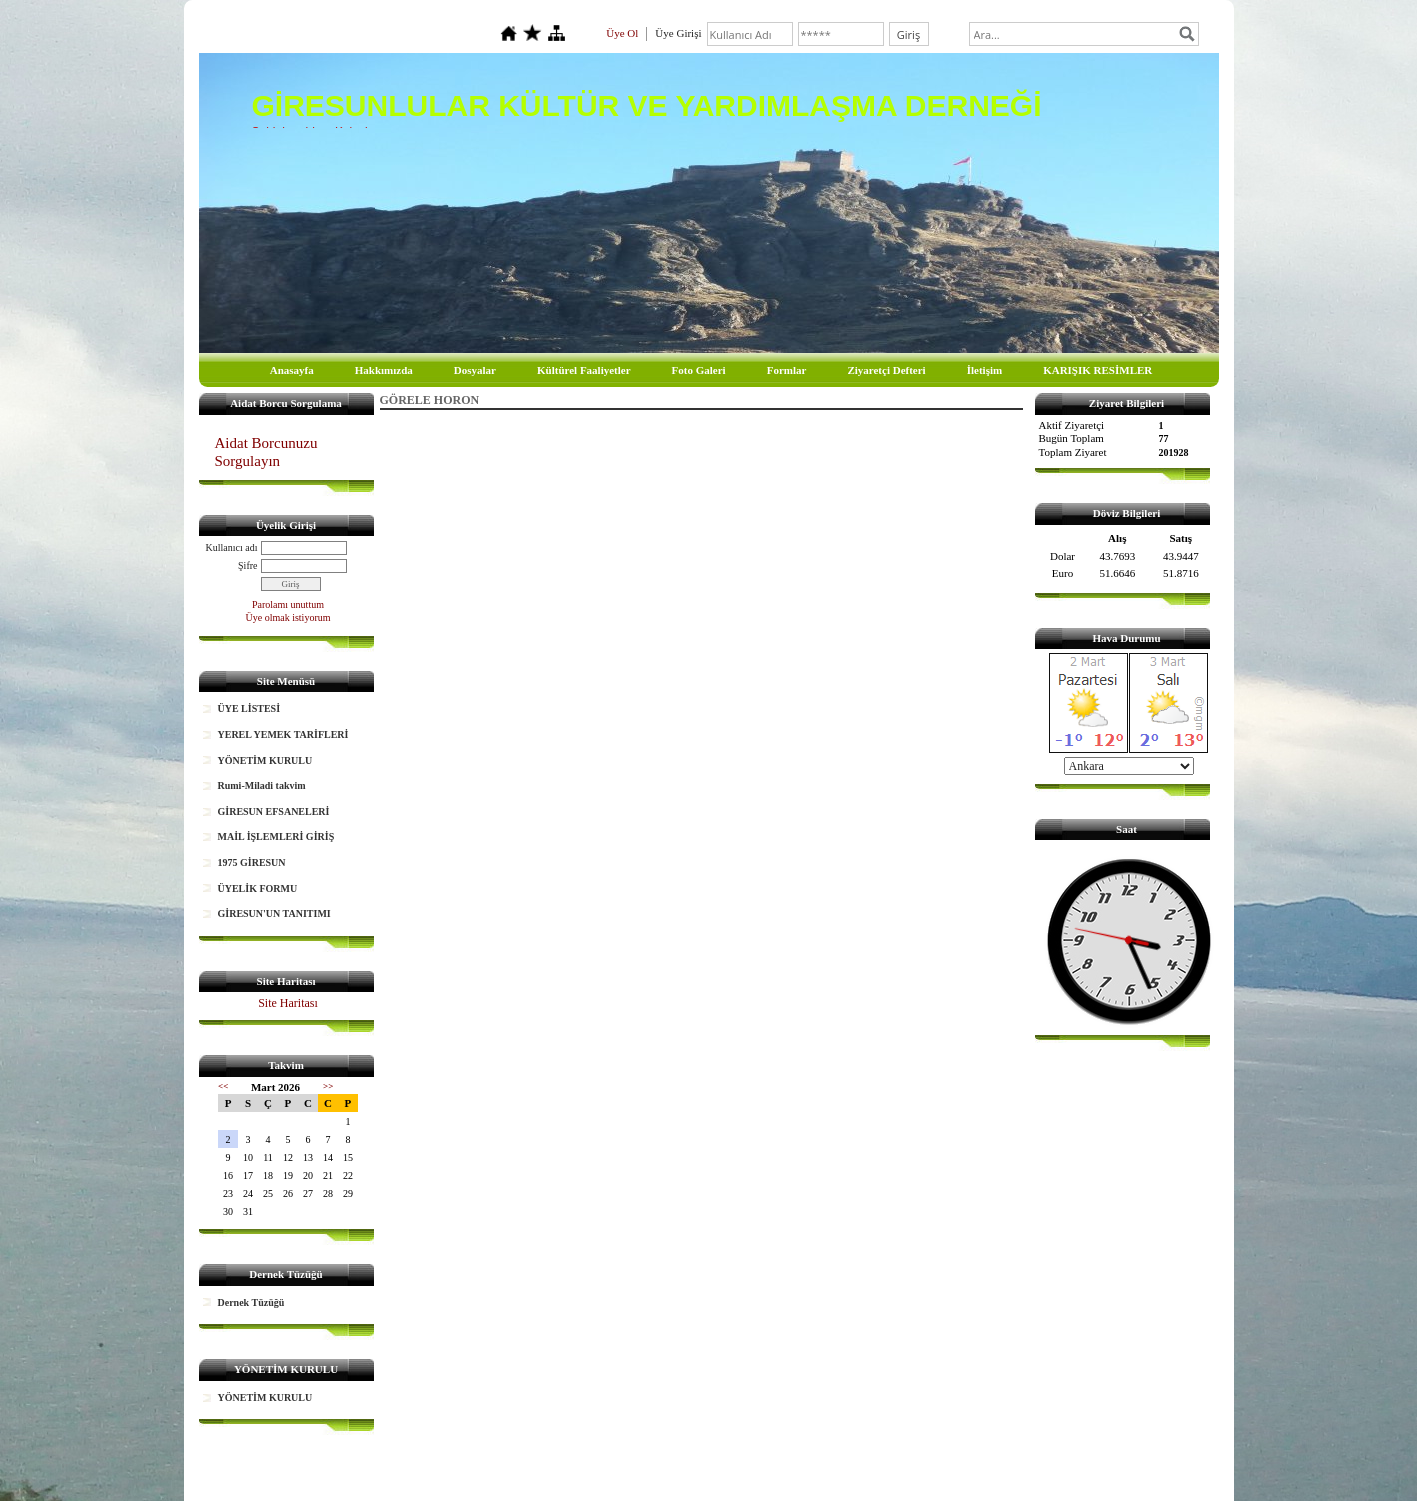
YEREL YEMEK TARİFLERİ (283, 734)
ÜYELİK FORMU (258, 888)
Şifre (247, 565)
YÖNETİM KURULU (265, 760)
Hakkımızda (384, 370)
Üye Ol (622, 33)
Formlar (787, 370)
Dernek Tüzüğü (251, 1302)
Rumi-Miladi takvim (262, 785)
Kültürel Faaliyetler (584, 370)
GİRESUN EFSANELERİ (274, 811)
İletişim (984, 370)
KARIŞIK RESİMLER (1097, 370)
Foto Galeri (699, 370)
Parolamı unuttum (288, 604)
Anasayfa (292, 370)
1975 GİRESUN (252, 862)
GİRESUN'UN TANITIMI (274, 913)
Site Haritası (288, 1003)
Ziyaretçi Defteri (886, 370)
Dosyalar (475, 370)
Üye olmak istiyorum (288, 617)
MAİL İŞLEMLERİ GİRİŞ (276, 836)
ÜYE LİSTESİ (249, 708)
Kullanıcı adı (232, 547)
